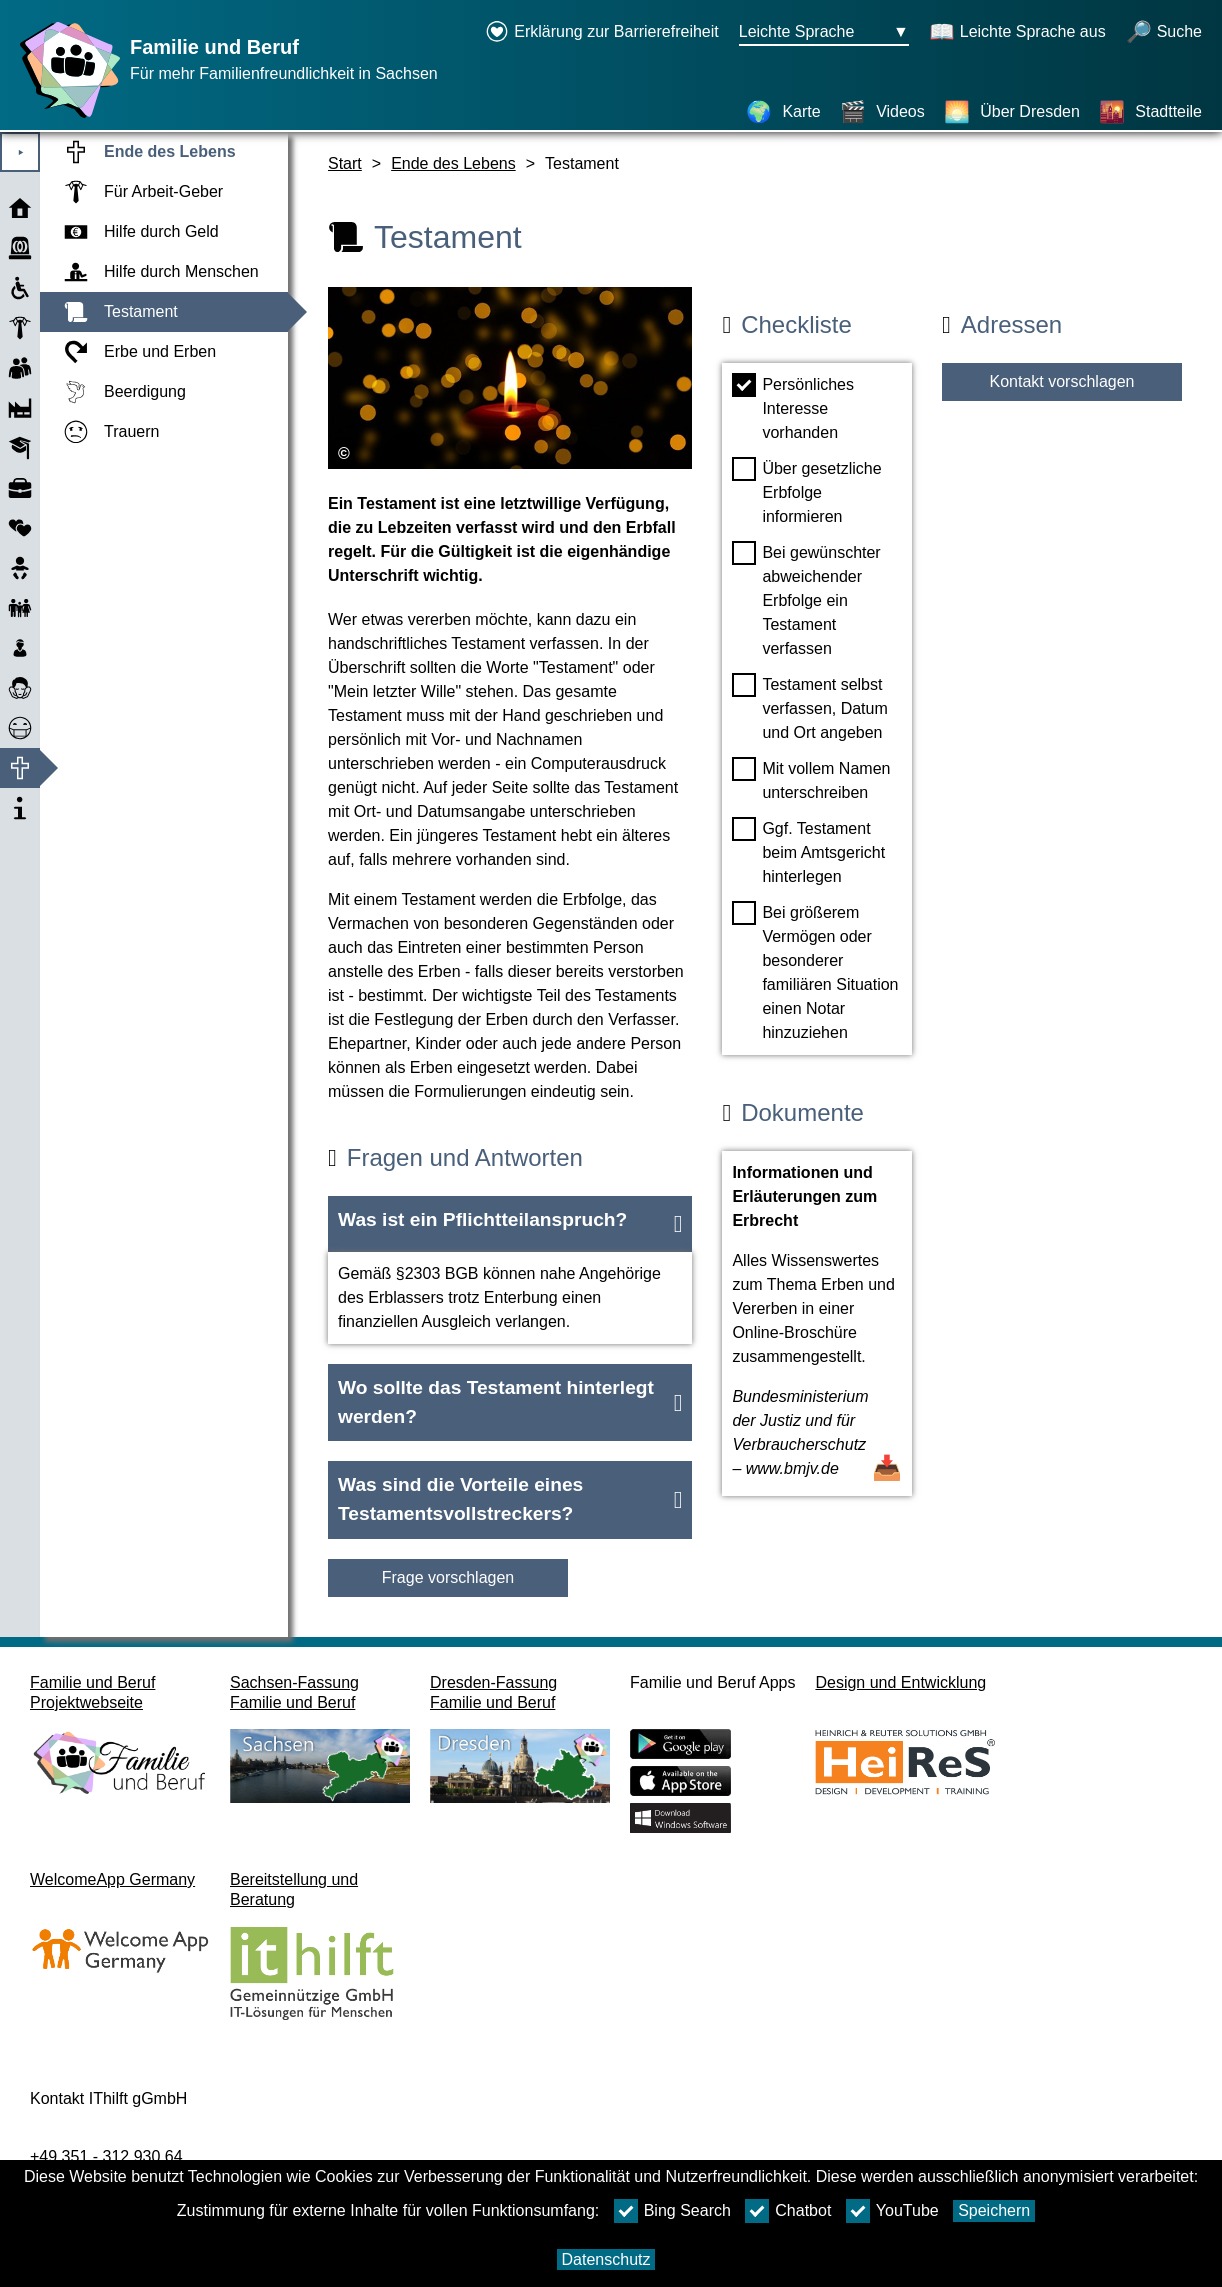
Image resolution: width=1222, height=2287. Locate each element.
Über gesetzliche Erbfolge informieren (806, 491)
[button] (510, 1224)
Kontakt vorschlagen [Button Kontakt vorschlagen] (1062, 381)
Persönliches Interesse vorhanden (793, 407)
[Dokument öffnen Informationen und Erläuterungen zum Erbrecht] (817, 1323)
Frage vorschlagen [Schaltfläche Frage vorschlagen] (448, 1577)
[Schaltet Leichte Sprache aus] (1017, 33)
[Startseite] (65, 117)
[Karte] (783, 112)
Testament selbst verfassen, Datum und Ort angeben (809, 707)
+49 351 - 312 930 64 (106, 2156)
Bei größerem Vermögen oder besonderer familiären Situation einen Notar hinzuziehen (815, 971)
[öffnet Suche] (1164, 33)
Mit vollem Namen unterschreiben (811, 779)
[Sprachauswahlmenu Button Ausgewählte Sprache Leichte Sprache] (824, 33)
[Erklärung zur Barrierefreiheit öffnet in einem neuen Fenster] (602, 33)
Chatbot (788, 2211)
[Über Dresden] (1012, 112)
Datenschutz (606, 2259)
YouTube (892, 2211)
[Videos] (882, 112)
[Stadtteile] (1150, 112)
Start (345, 163)
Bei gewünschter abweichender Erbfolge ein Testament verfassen (806, 599)
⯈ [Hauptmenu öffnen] (20, 152)
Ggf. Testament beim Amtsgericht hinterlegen (808, 851)
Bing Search (672, 2211)
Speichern (994, 2210)
